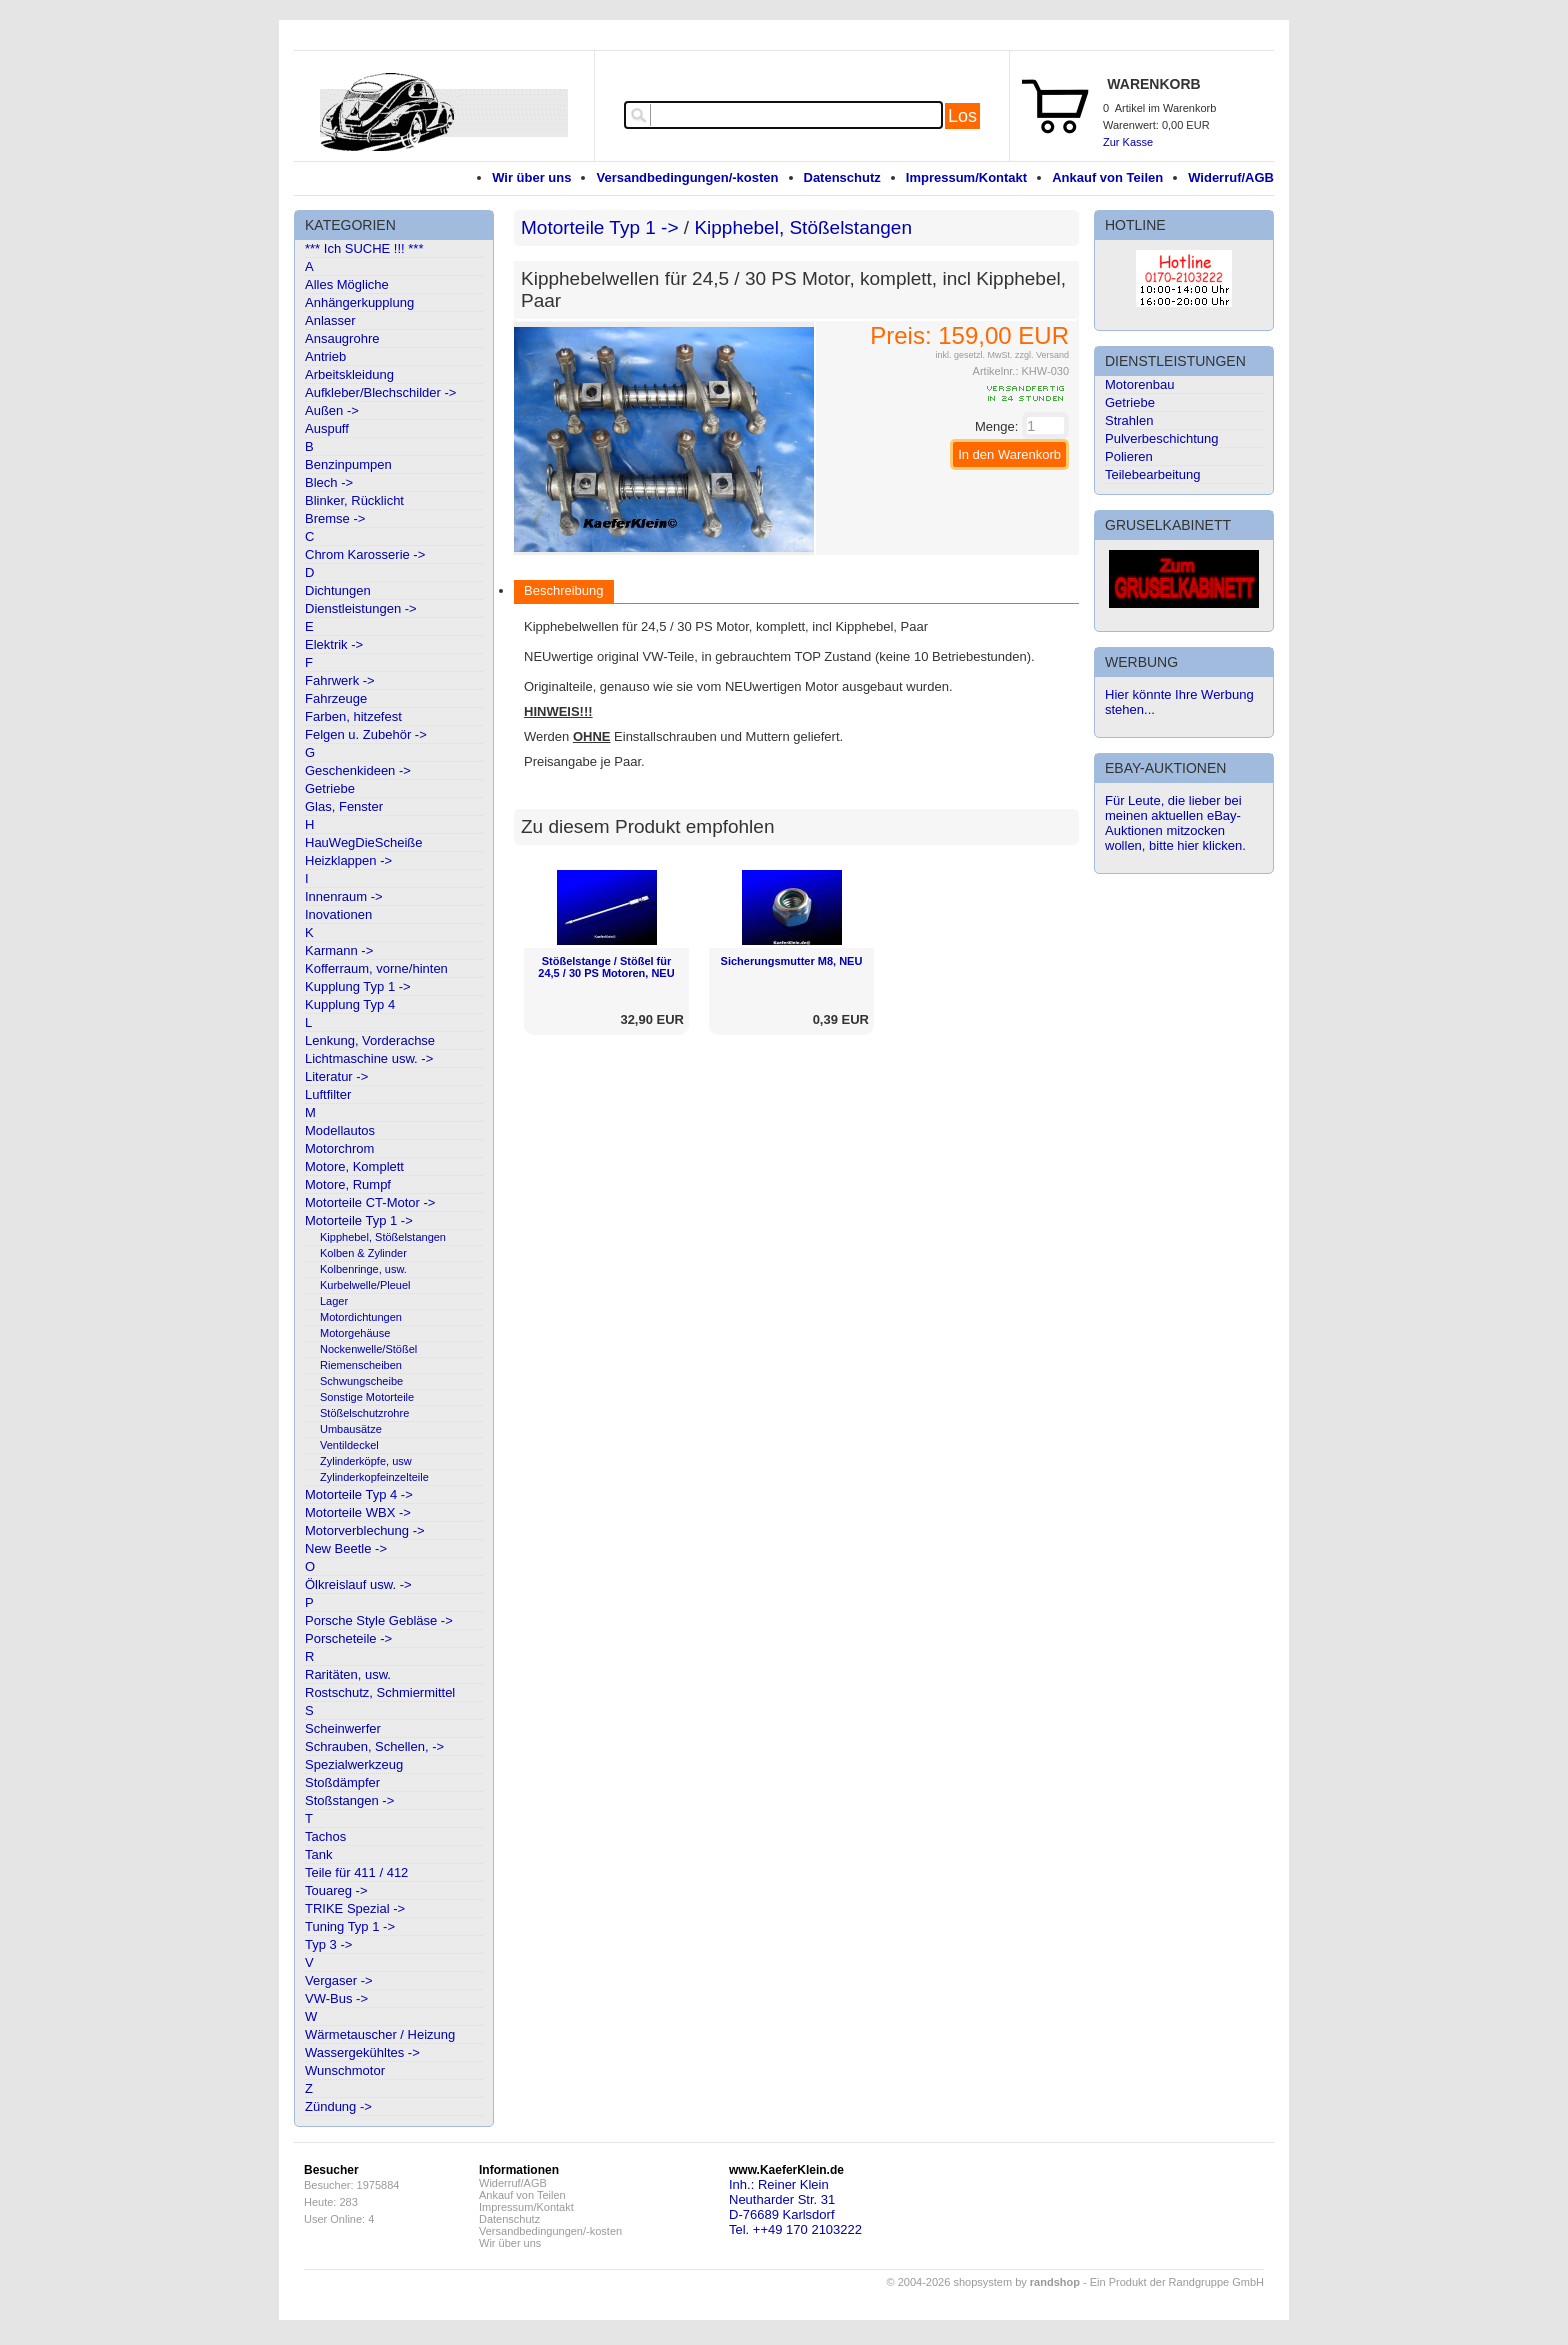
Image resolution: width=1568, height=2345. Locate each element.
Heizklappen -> (348, 860)
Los (962, 116)
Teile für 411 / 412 (356, 1872)
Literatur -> (336, 1076)
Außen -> (332, 410)
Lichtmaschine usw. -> (369, 1058)
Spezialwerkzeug (354, 1764)
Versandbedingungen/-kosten (687, 177)
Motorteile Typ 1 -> (359, 1220)
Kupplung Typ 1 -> (358, 986)
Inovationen (338, 914)
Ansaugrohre (342, 338)
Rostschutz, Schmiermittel (380, 1692)
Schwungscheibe (361, 1381)
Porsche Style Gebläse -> (379, 1620)
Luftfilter (328, 1094)
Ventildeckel (349, 1445)
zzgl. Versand (1042, 355)
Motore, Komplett (354, 1166)
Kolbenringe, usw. (363, 1269)
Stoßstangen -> (349, 1800)
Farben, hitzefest (353, 716)
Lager (334, 1301)
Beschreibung (564, 590)
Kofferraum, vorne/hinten (376, 968)
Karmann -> (339, 950)
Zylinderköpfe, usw (366, 1461)
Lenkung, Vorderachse (370, 1040)
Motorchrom (339, 1148)
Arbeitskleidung (349, 374)
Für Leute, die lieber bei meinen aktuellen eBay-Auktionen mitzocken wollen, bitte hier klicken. (1175, 823)
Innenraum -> (344, 896)
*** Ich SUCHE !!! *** (364, 248)
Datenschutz (842, 177)
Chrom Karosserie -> (365, 554)
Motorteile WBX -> (358, 1512)
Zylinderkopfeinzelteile (374, 1477)
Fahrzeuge (336, 698)
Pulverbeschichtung (1161, 438)
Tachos (325, 1836)
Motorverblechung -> (365, 1530)
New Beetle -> (346, 1548)
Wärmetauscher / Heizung (380, 2034)
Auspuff (327, 428)
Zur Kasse (1128, 142)
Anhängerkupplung (359, 302)
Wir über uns (531, 177)
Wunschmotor (345, 2070)
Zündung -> (338, 2106)
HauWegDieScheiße (364, 842)
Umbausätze (351, 1429)
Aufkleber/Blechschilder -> (380, 392)
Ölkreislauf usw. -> (358, 1584)
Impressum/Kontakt (966, 177)
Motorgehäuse (355, 1333)
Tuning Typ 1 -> (350, 1926)
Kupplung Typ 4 (350, 1004)
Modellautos (340, 1130)
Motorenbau (1139, 384)
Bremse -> (335, 518)
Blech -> (329, 482)
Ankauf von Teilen (1107, 177)
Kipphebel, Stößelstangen (383, 1237)
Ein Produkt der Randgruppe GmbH (1177, 2282)
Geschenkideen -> (358, 770)
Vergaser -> (339, 1980)
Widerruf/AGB (1231, 177)
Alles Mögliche (347, 284)
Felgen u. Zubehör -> (366, 734)
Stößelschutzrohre (364, 1413)
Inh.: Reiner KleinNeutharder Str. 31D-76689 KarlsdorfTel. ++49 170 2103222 (795, 2207)
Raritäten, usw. (348, 1674)
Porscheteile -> (348, 1638)
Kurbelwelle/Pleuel (365, 1285)
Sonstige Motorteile (367, 1397)
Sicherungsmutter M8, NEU (792, 961)
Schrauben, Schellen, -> (374, 1746)
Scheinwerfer (343, 1728)
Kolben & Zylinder (363, 1253)
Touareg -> (336, 1890)
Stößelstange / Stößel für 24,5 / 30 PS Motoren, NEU (606, 967)
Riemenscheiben (361, 1365)
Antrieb (325, 356)
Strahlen (1129, 420)
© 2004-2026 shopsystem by (983, 2282)
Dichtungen (338, 590)
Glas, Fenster (344, 806)
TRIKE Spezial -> (355, 1908)
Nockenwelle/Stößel (368, 1349)
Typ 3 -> (328, 1944)
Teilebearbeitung (1152, 474)
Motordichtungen (361, 1317)
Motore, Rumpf (348, 1184)
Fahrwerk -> (340, 680)
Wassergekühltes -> (362, 2052)
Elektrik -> (334, 644)
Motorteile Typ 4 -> (359, 1494)
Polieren (1129, 456)
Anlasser (330, 320)
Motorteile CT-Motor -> (370, 1202)
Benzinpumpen (348, 464)
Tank (318, 1854)
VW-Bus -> (336, 1998)
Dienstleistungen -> (361, 608)
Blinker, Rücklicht (354, 500)
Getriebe (330, 788)
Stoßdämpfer (342, 1782)
